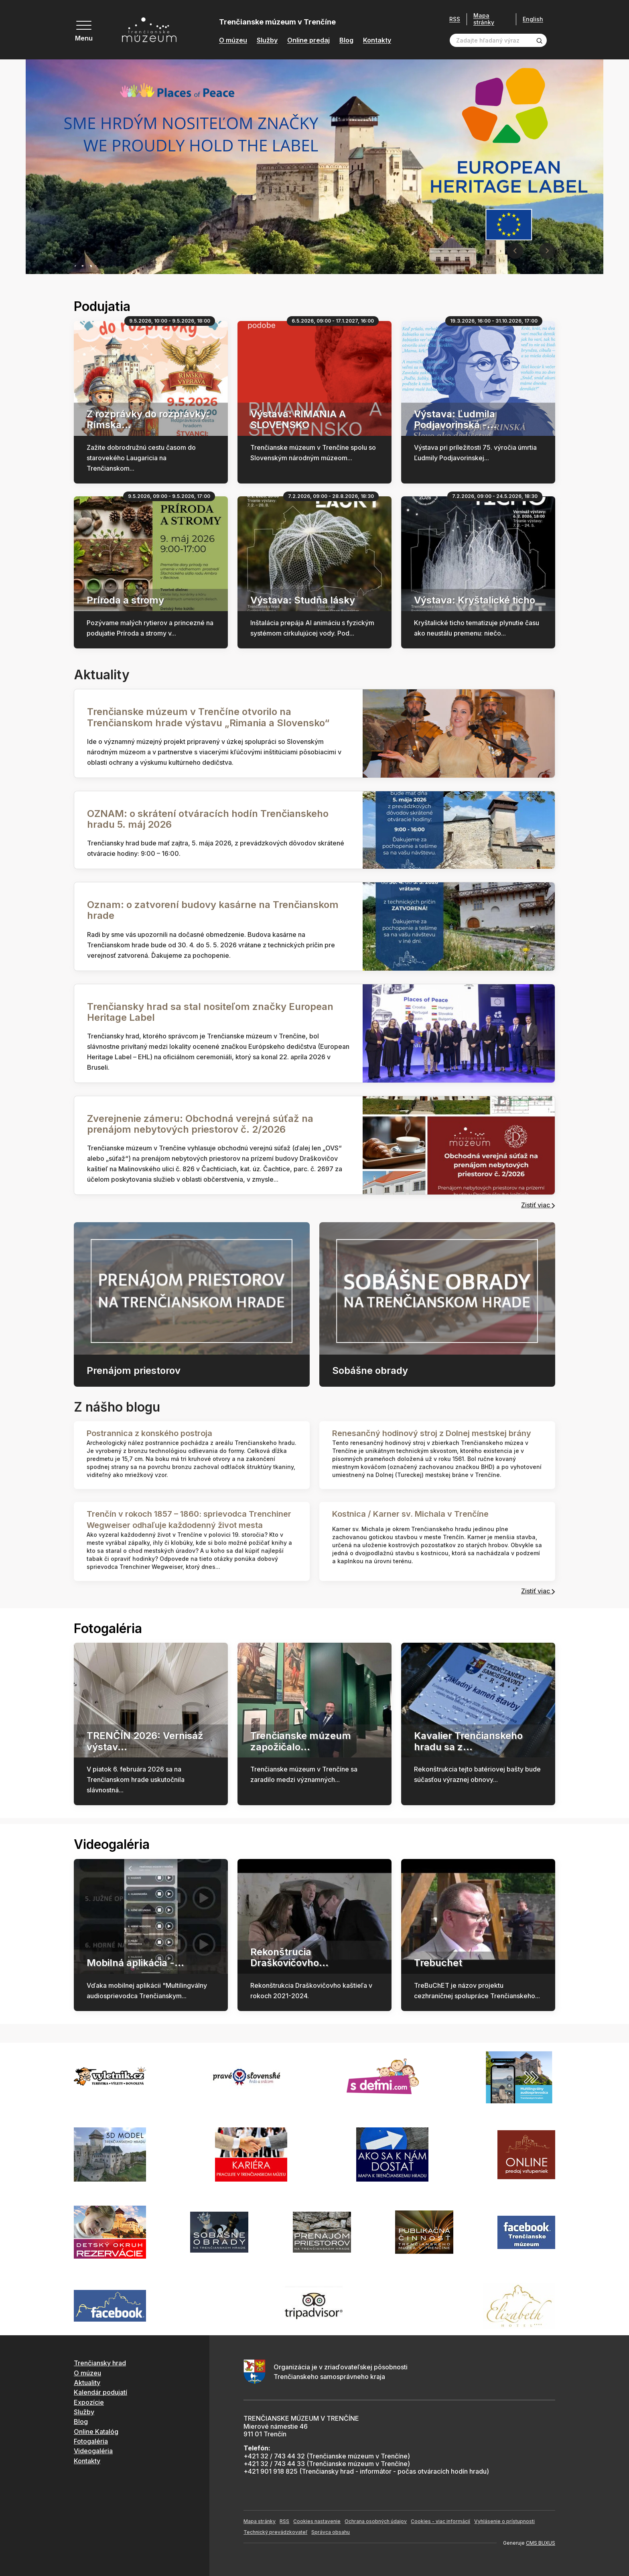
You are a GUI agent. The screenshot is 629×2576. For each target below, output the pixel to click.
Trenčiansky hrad (100, 2363)
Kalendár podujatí (100, 2392)
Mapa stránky (483, 19)
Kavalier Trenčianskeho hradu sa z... (468, 1741)
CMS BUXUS (540, 2543)
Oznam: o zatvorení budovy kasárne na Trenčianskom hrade (213, 910)
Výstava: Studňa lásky (302, 600)
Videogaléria (93, 2451)
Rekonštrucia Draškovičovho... (289, 1957)
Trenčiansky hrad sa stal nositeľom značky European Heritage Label (210, 1012)
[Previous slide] (515, 251)
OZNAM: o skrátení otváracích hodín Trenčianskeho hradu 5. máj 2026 (208, 819)
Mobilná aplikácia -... (135, 1963)
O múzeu (233, 40)
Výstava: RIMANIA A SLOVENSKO (298, 419)
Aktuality (87, 2383)
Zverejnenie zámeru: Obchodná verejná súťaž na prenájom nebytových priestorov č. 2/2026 (200, 1124)
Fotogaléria (91, 2441)
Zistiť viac (538, 1205)
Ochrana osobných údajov (376, 2521)
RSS (454, 19)
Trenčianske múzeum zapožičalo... (300, 1741)
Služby (267, 40)
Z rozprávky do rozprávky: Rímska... (148, 419)
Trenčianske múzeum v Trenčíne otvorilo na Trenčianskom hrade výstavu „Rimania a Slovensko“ (208, 717)
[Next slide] (547, 251)
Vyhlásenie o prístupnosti (504, 2521)
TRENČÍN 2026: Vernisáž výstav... (145, 1741)
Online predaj (308, 40)
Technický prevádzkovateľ (275, 2532)
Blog (346, 40)
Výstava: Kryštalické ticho (474, 600)
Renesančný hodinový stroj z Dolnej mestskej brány (431, 1433)
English (533, 19)
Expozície (89, 2402)
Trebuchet (438, 1963)
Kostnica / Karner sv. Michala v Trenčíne (410, 1514)
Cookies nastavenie (317, 2521)
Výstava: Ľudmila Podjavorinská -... (455, 419)
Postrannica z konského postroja (149, 1433)
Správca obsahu (330, 2532)
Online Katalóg (96, 2432)
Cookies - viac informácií (440, 2521)
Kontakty (377, 40)
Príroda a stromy (125, 600)
